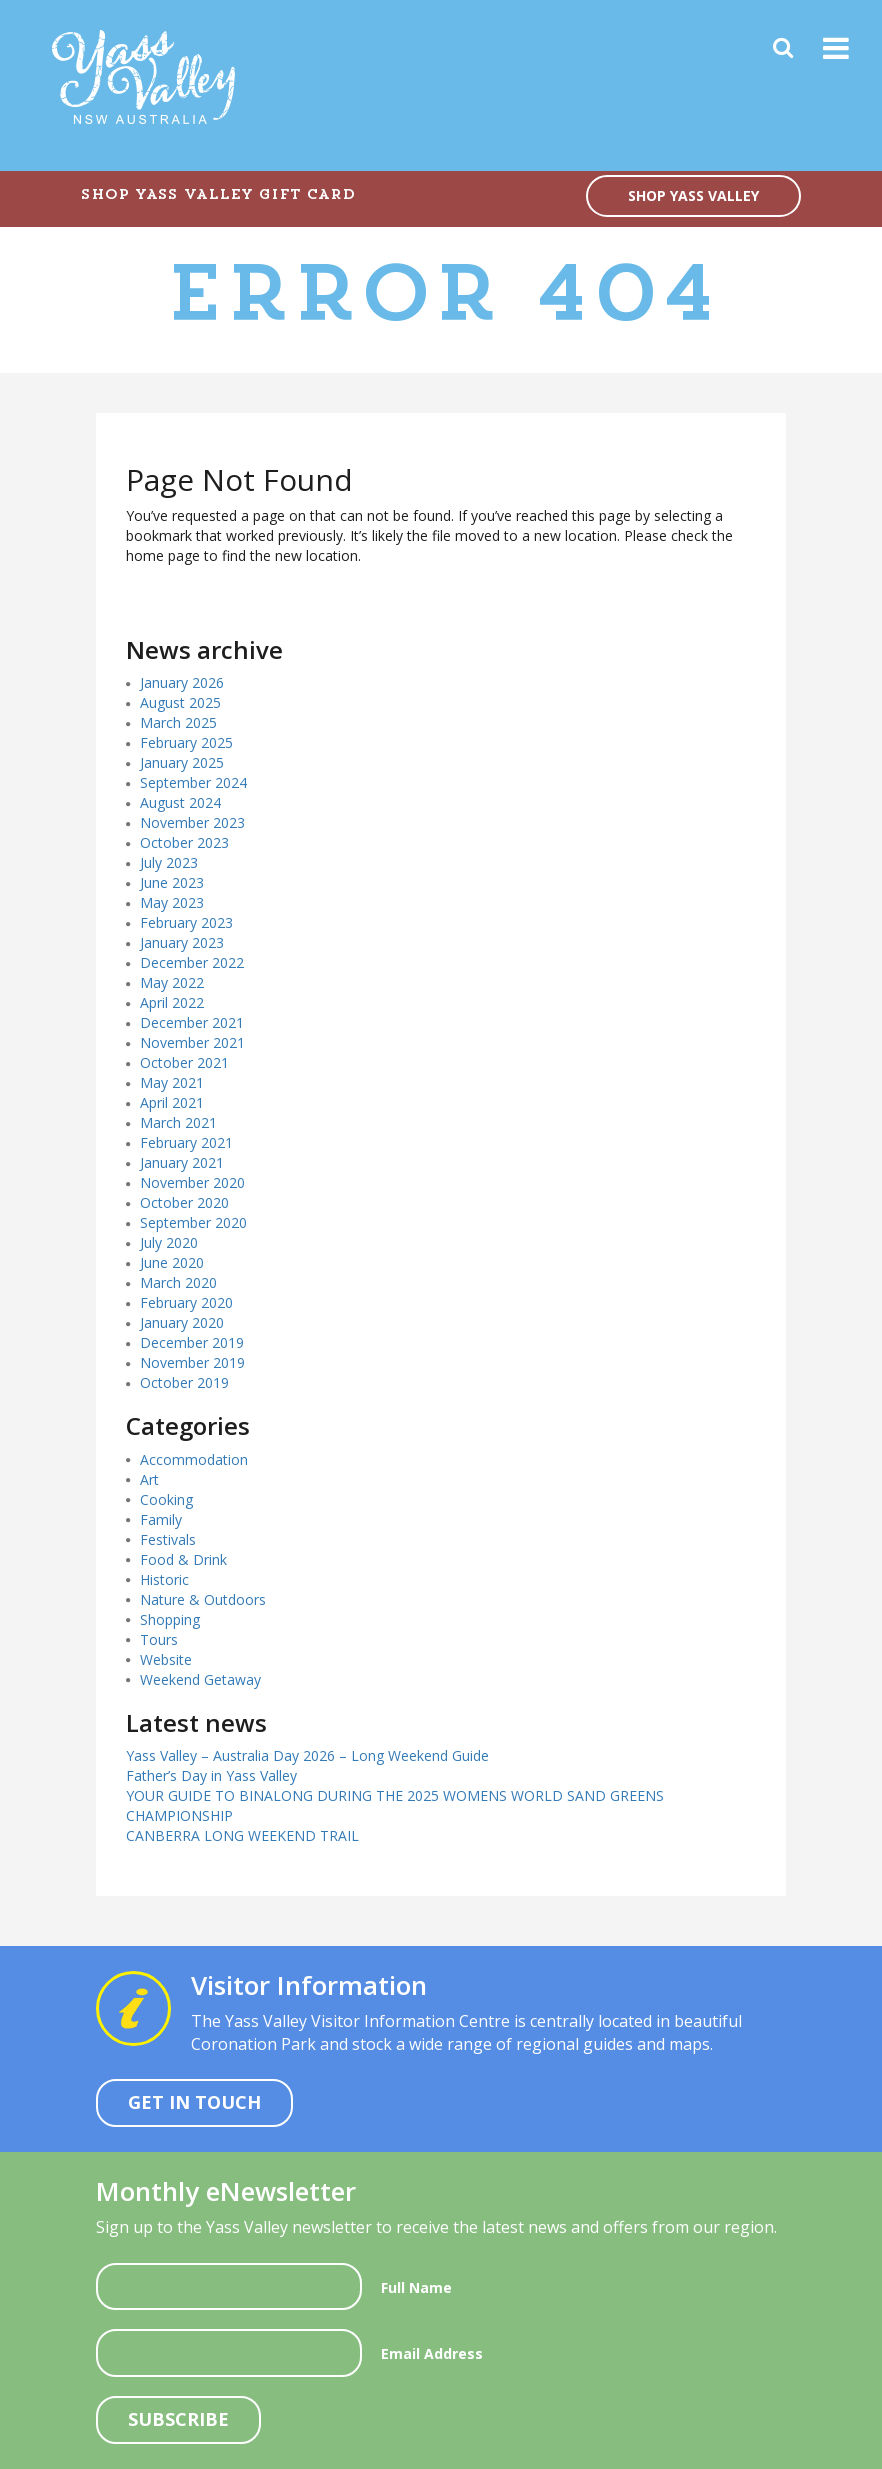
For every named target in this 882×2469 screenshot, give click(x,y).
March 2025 (178, 722)
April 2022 (172, 1002)
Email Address (432, 2353)
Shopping (170, 1619)
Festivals (168, 1539)
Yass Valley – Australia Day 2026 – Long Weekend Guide (307, 1755)
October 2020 (184, 1202)
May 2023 (172, 902)
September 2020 (193, 1222)
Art (149, 1479)
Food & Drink (183, 1559)
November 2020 (192, 1182)
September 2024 (193, 782)
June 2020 (172, 1262)
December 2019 (192, 1342)
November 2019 (192, 1362)
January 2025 (182, 762)
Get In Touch (194, 2102)
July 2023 (169, 862)
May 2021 (172, 1082)
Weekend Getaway (200, 1679)
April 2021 (172, 1102)
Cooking (166, 1499)
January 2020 (182, 1322)
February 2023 (186, 922)
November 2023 (192, 822)
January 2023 (182, 942)
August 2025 (180, 702)
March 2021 (178, 1122)
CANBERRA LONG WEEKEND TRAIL (242, 1835)
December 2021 (192, 1022)
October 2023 (184, 842)
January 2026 (182, 682)
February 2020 (186, 1302)
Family (161, 1519)
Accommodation (194, 1459)
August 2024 (180, 802)
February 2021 (186, 1142)
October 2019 (184, 1382)
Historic (164, 1579)
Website (166, 1659)
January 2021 (182, 1162)
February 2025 (186, 742)
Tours (159, 1639)
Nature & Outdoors (203, 1599)
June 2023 (172, 882)
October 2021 (184, 1062)
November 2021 (192, 1042)
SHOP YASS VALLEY (693, 195)
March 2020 (178, 1282)
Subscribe (178, 2419)
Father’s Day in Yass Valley (211, 1775)
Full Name (416, 2287)
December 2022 (192, 962)
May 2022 (172, 982)
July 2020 (169, 1242)
